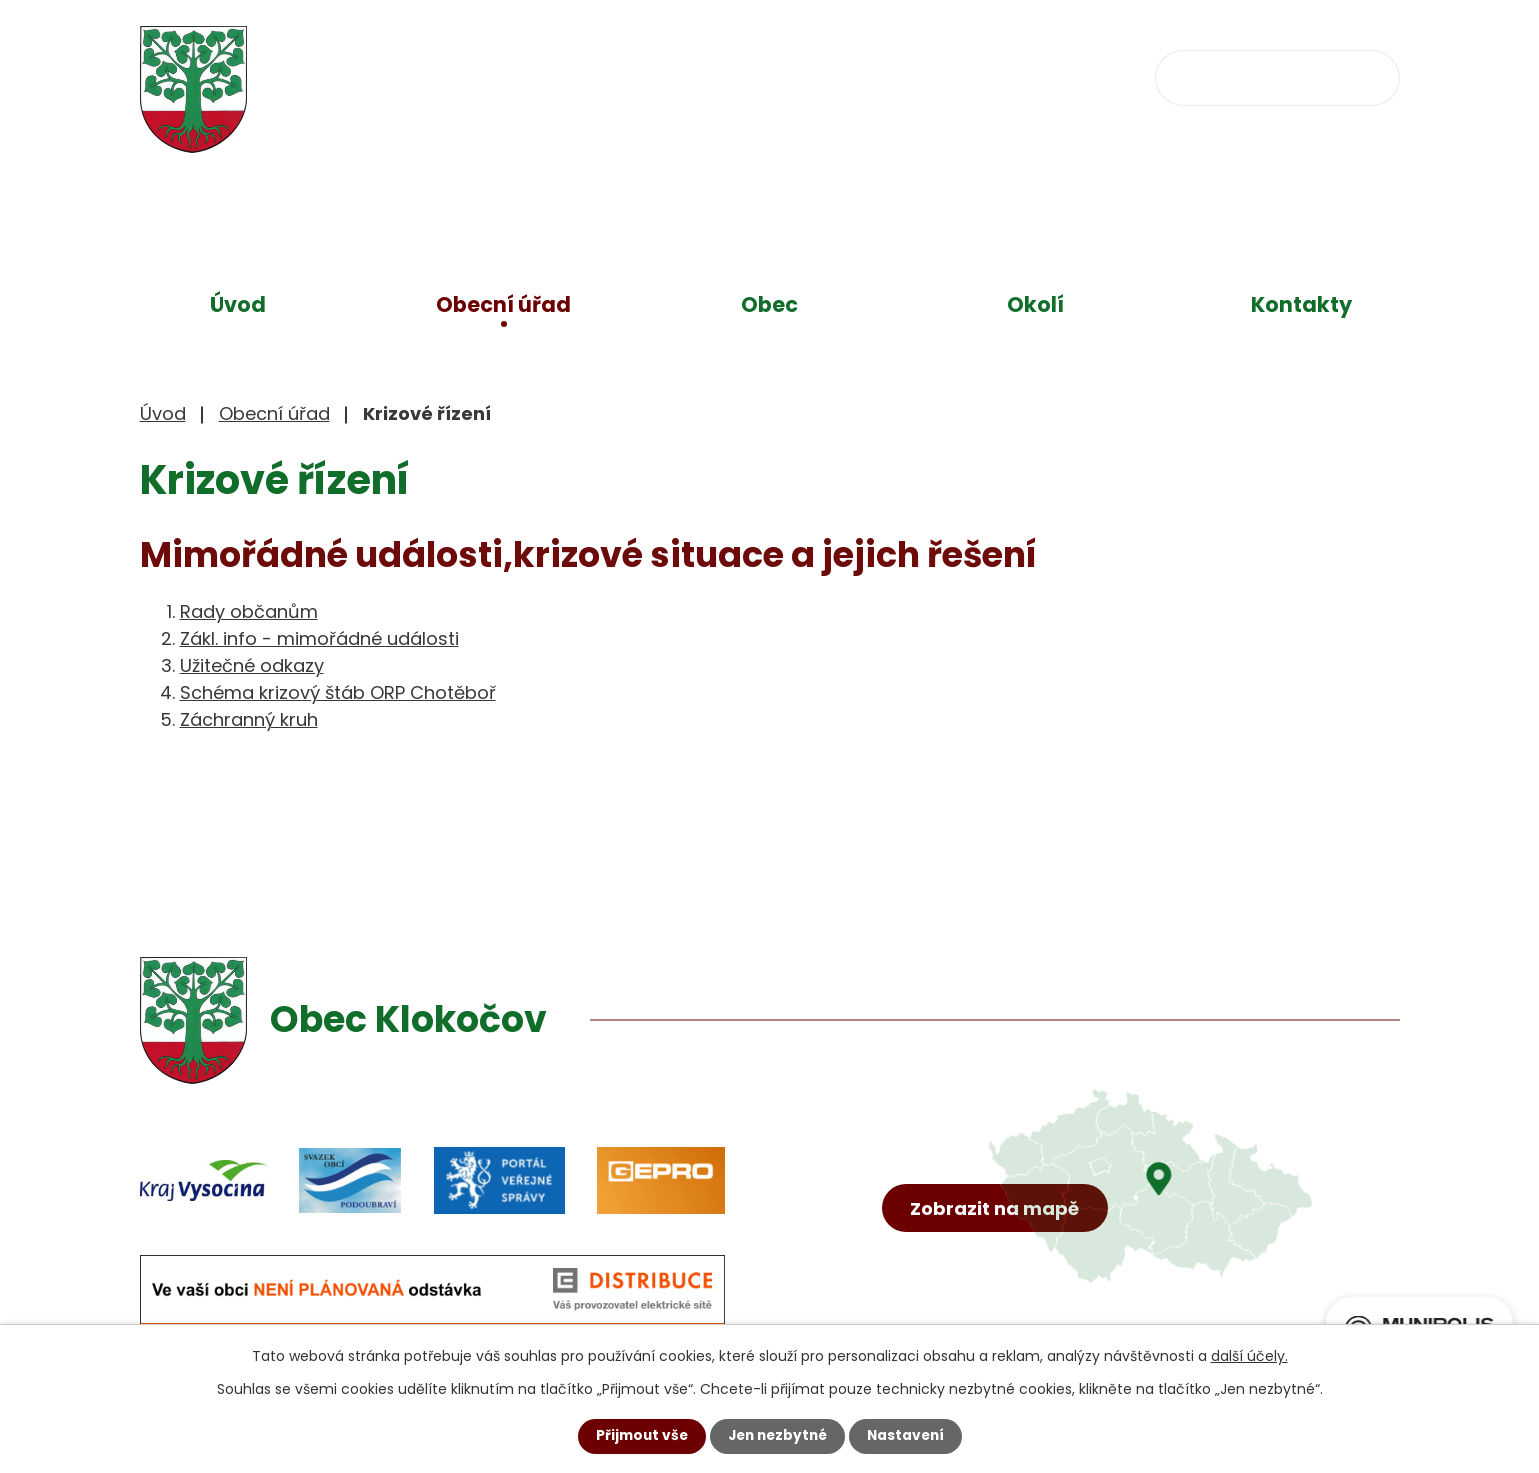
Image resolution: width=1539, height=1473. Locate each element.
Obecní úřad (503, 304)
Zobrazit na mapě (996, 1223)
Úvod (238, 304)
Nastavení (910, 1436)
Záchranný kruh (249, 719)
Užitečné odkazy (252, 665)
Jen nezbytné (777, 1436)
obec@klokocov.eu (963, 75)
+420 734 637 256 (727, 75)
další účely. (1249, 1356)
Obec (769, 304)
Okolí (1035, 304)
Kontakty (1301, 304)
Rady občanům (249, 611)
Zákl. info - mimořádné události (319, 638)
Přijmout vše (637, 1436)
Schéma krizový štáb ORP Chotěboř (338, 692)
